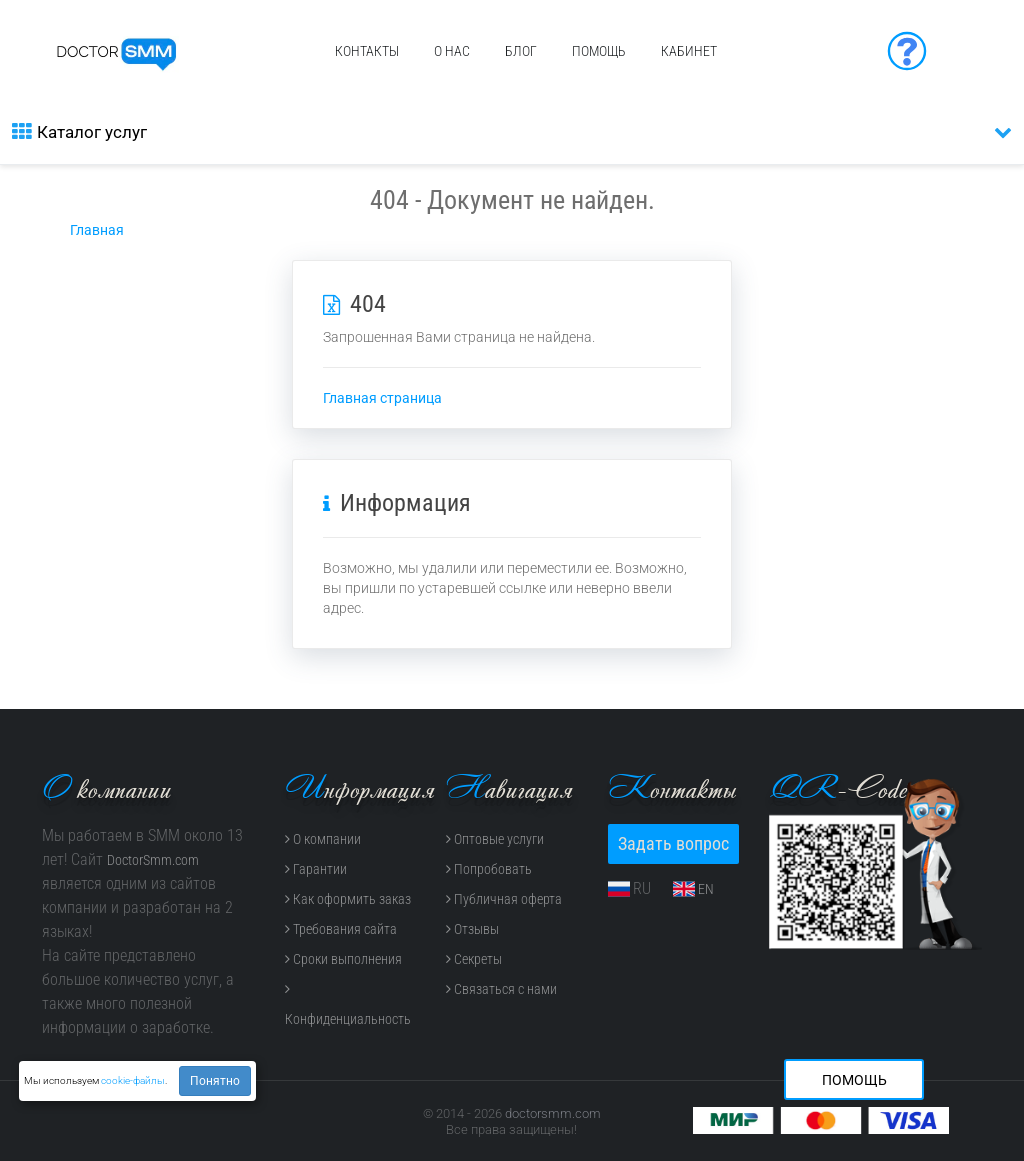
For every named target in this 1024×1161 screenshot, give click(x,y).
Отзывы (472, 929)
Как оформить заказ (348, 899)
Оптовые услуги (495, 839)
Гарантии (316, 869)
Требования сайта (341, 929)
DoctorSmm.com (153, 860)
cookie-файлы (133, 1080)
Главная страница (382, 398)
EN (706, 889)
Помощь (599, 51)
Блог (521, 51)
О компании (323, 839)
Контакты (367, 51)
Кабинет (689, 51)
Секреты (474, 959)
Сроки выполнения (343, 959)
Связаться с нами (501, 989)
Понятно (215, 1081)
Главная (97, 230)
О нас (452, 51)
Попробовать (489, 869)
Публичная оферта (504, 899)
